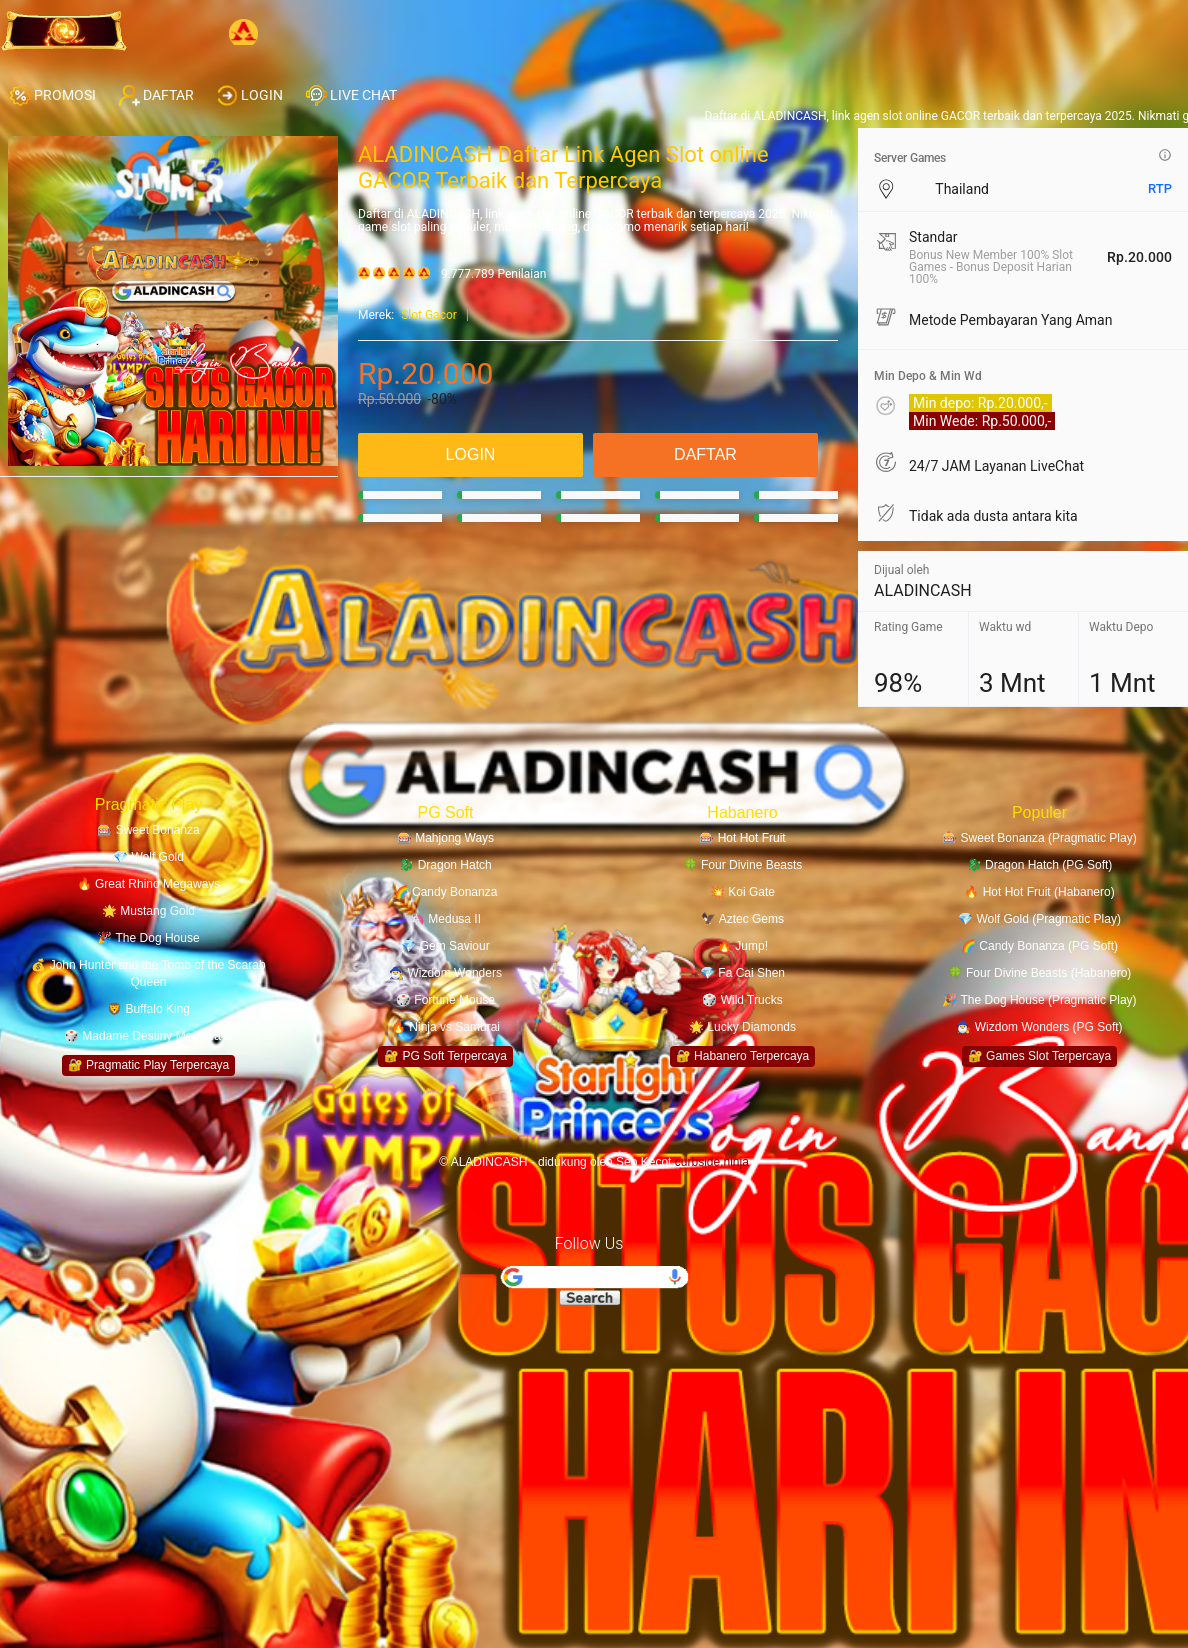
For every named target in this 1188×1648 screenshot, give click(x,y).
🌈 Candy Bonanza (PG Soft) (1039, 946)
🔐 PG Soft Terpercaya (445, 1056)
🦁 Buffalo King (148, 1009)
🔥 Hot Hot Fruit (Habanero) (1039, 892)
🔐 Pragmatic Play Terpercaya (149, 1065)
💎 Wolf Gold (148, 857)
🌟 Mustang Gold (148, 911)
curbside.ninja (712, 1162)
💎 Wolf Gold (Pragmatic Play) (1039, 919)
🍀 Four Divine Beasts (743, 865)
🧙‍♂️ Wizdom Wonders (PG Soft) (1039, 1027)
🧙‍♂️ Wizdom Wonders (445, 973)
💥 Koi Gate (742, 892)
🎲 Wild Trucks (742, 1000)
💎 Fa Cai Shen (742, 973)
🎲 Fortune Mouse (445, 1000)
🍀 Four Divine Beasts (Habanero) (1040, 973)
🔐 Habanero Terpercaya (743, 1056)
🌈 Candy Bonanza (446, 892)
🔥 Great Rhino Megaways (149, 884)
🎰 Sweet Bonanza (148, 830)
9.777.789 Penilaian (493, 274)
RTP (1160, 188)
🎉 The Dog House (148, 938)
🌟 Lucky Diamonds (742, 1027)
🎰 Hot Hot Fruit (742, 838)
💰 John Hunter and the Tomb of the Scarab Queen (148, 973)
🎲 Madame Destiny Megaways (148, 1036)
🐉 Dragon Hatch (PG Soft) (1040, 865)
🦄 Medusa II (445, 919)
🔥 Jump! (742, 946)
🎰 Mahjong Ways (445, 838)
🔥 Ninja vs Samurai (445, 1027)
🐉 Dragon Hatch (445, 865)
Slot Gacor (429, 315)
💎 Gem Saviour (445, 946)
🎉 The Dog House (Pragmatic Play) (1039, 1000)
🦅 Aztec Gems (742, 919)
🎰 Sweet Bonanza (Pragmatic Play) (1039, 838)
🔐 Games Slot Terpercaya (1040, 1056)
